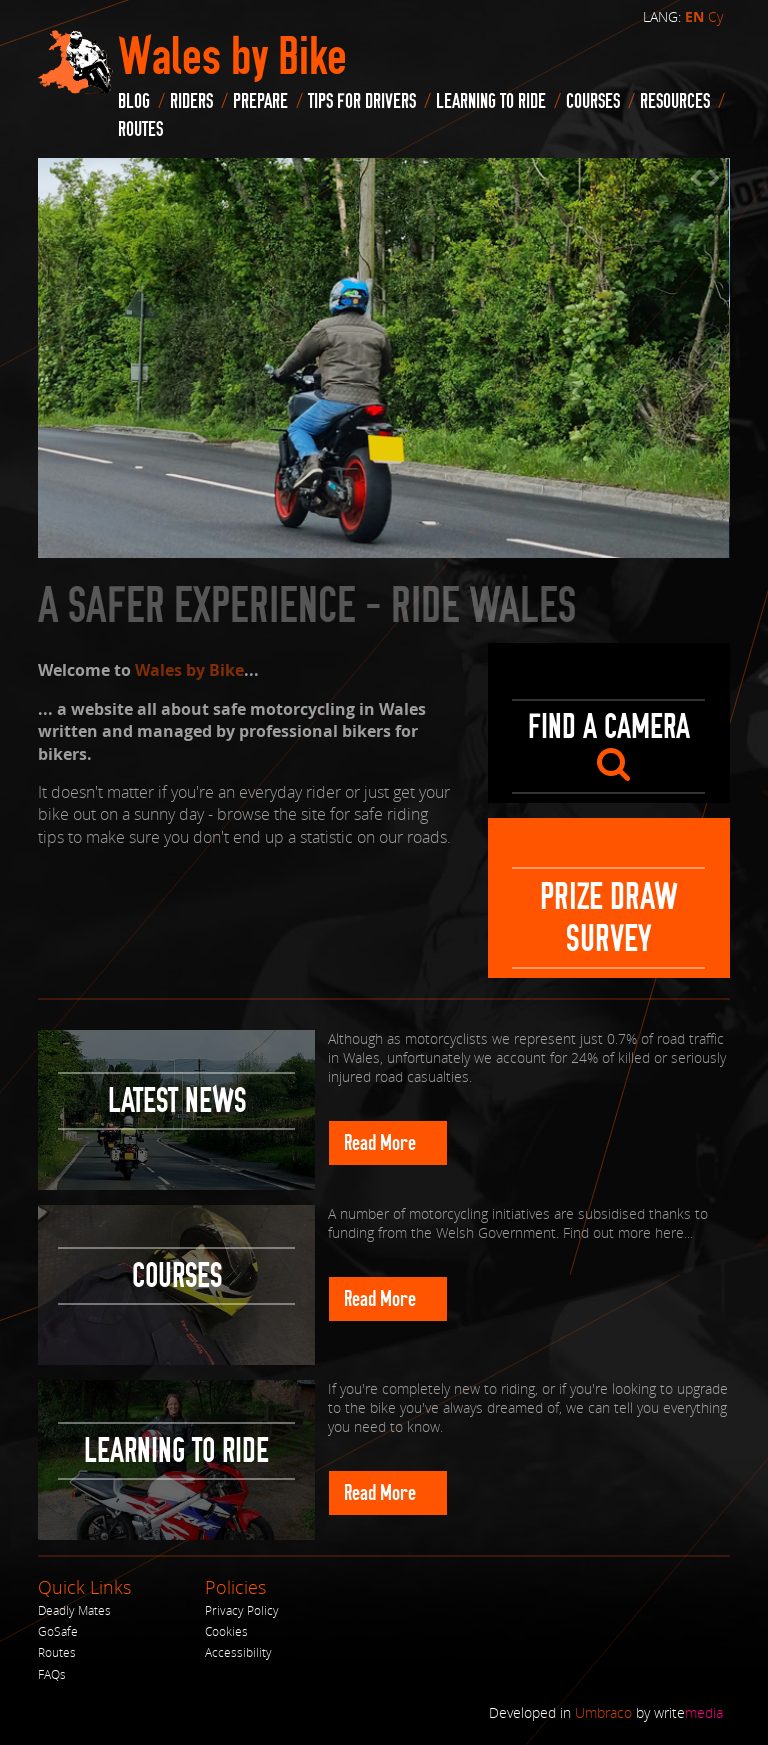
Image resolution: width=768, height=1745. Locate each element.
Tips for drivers (362, 101)
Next (710, 178)
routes (140, 129)
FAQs (52, 1674)
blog (134, 101)
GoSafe (58, 1631)
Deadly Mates (74, 1610)
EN (694, 17)
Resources (675, 101)
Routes (57, 1652)
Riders (191, 101)
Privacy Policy (242, 1610)
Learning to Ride (491, 101)
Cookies (226, 1631)
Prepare (260, 101)
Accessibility (238, 1652)
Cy (715, 16)
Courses (593, 101)
